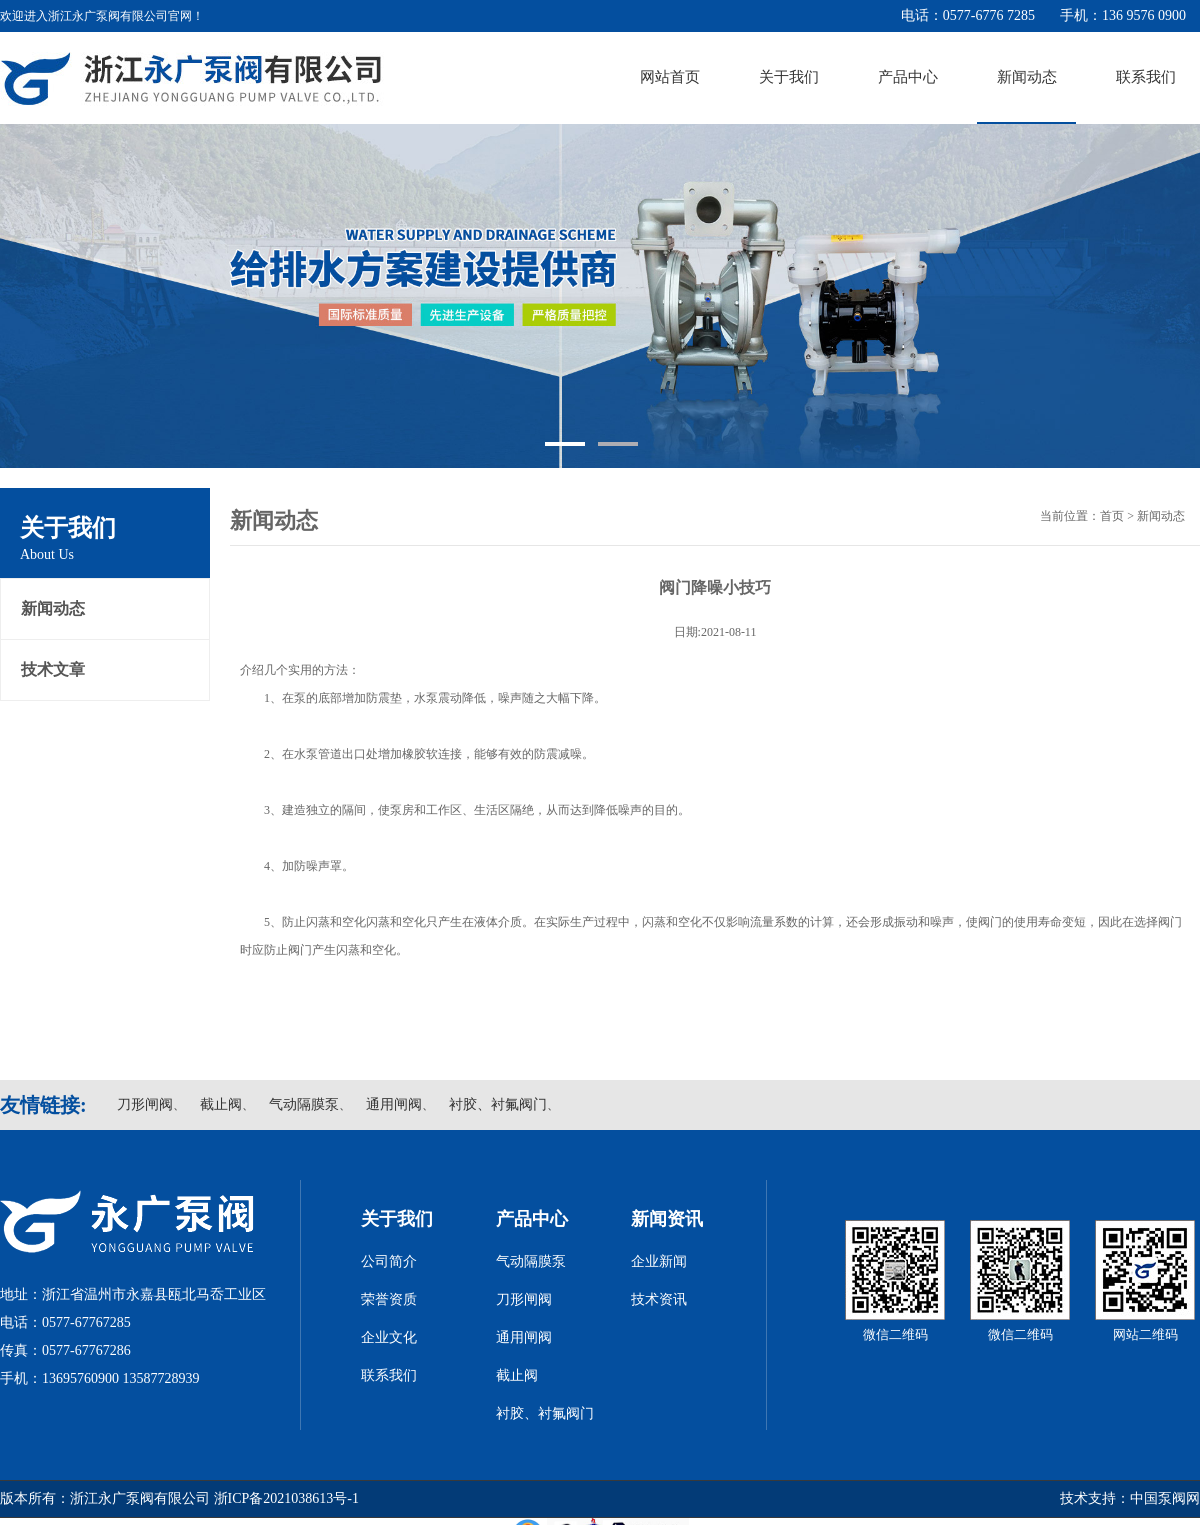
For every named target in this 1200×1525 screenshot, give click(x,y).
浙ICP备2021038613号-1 (286, 1498)
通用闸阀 (394, 1104)
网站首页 (670, 77)
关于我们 (789, 77)
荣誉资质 (389, 1299)
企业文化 (389, 1337)
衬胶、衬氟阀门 (498, 1104)
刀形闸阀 (145, 1104)
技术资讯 (659, 1299)
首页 (1112, 516)
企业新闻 (659, 1261)
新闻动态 (1027, 77)
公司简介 (389, 1261)
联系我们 (1146, 77)
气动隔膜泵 (304, 1104)
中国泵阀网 (1165, 1498)
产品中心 (908, 77)
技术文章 (53, 669)
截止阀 (221, 1104)
